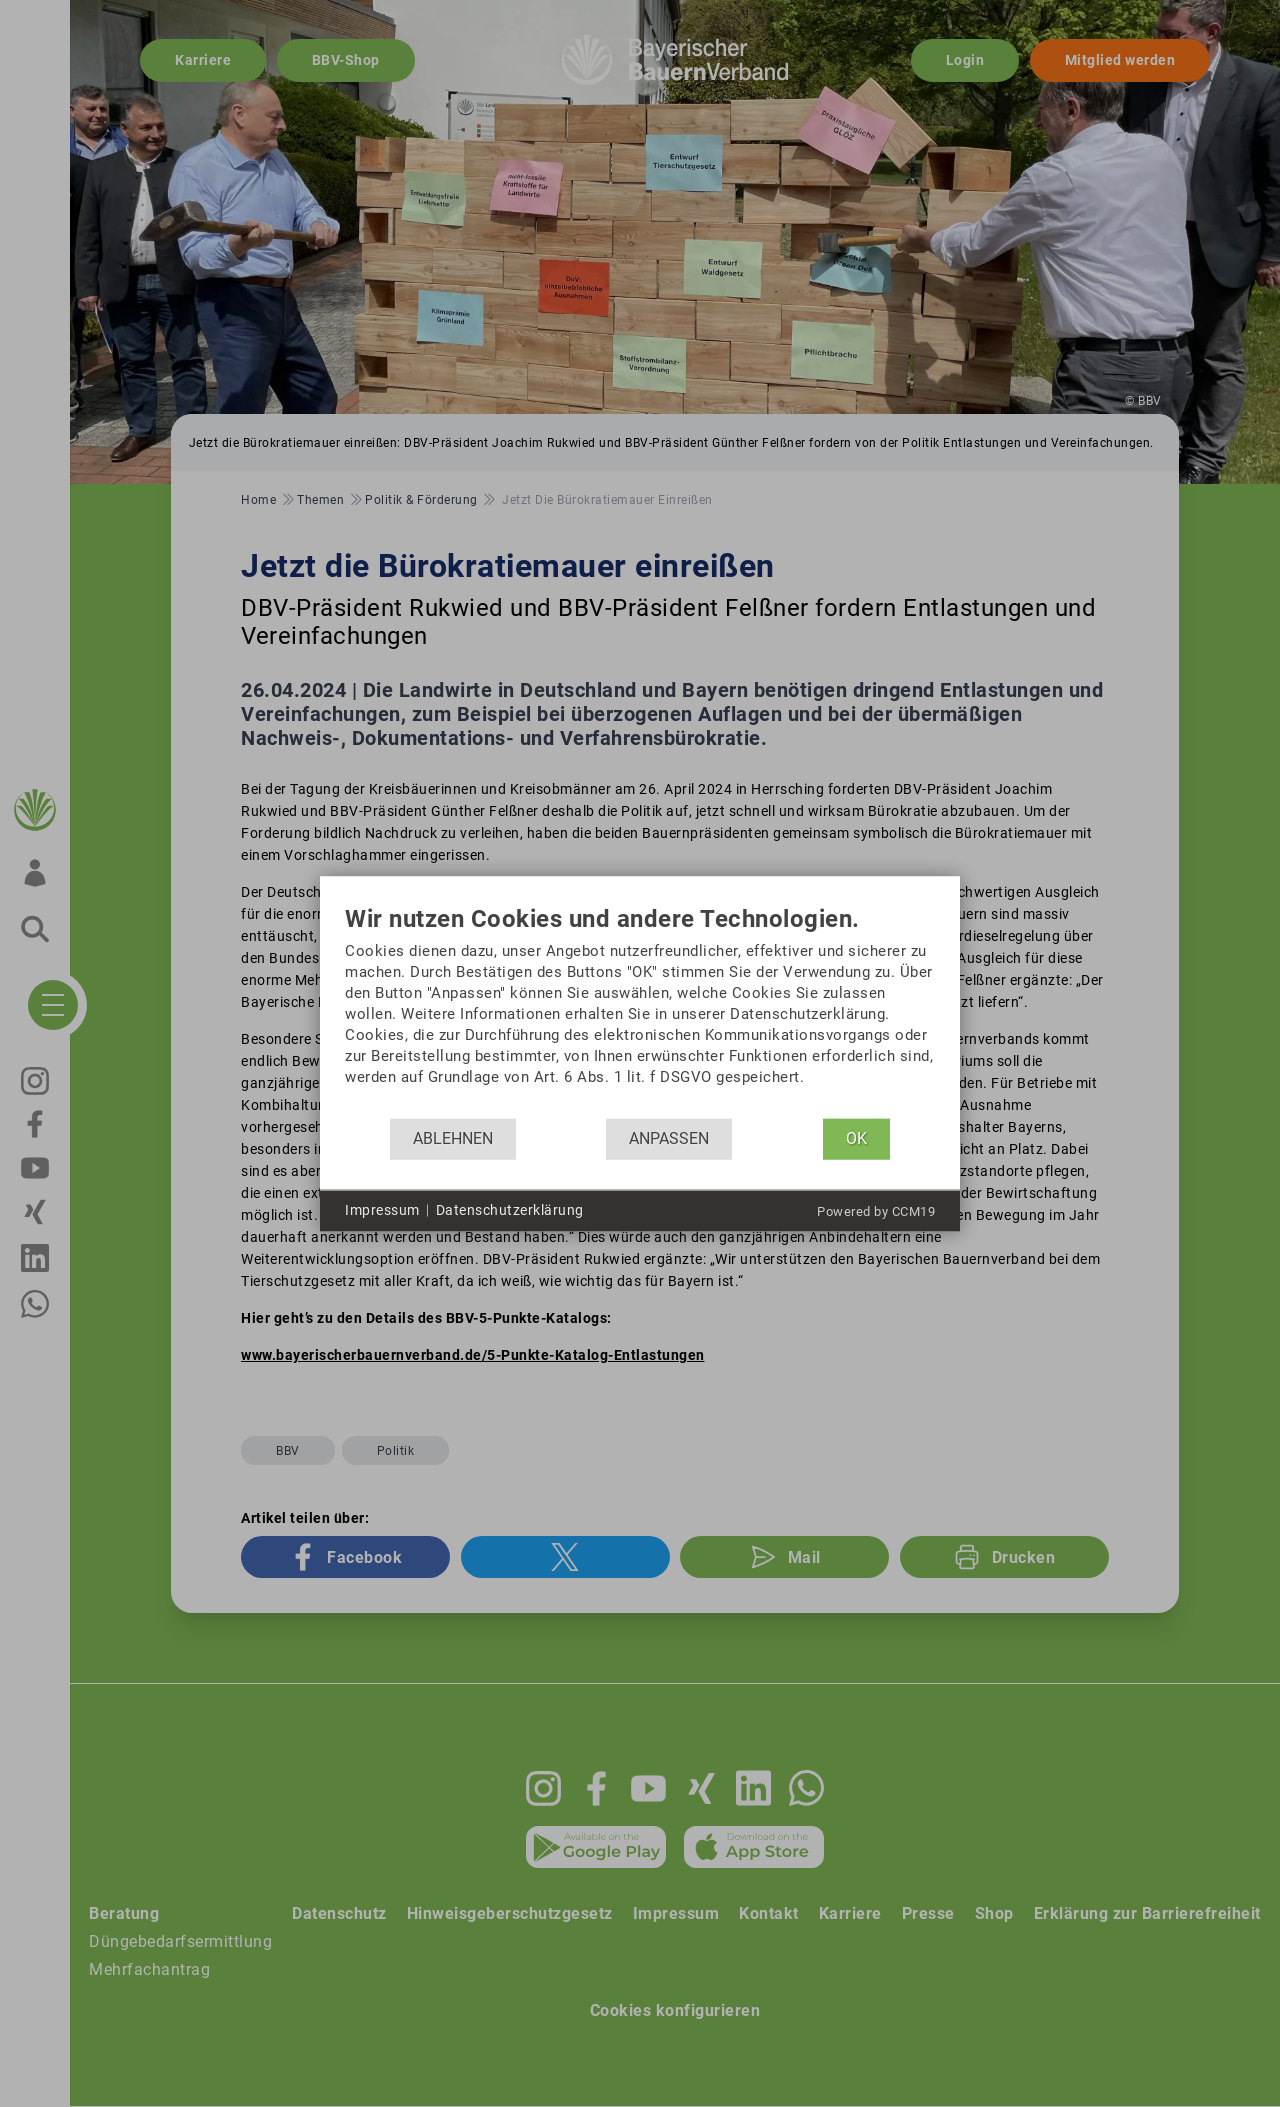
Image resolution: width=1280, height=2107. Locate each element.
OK (856, 1138)
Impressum (382, 1210)
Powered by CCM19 (876, 1210)
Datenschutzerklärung (510, 1210)
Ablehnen (453, 1138)
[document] (640, 1011)
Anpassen (669, 1138)
